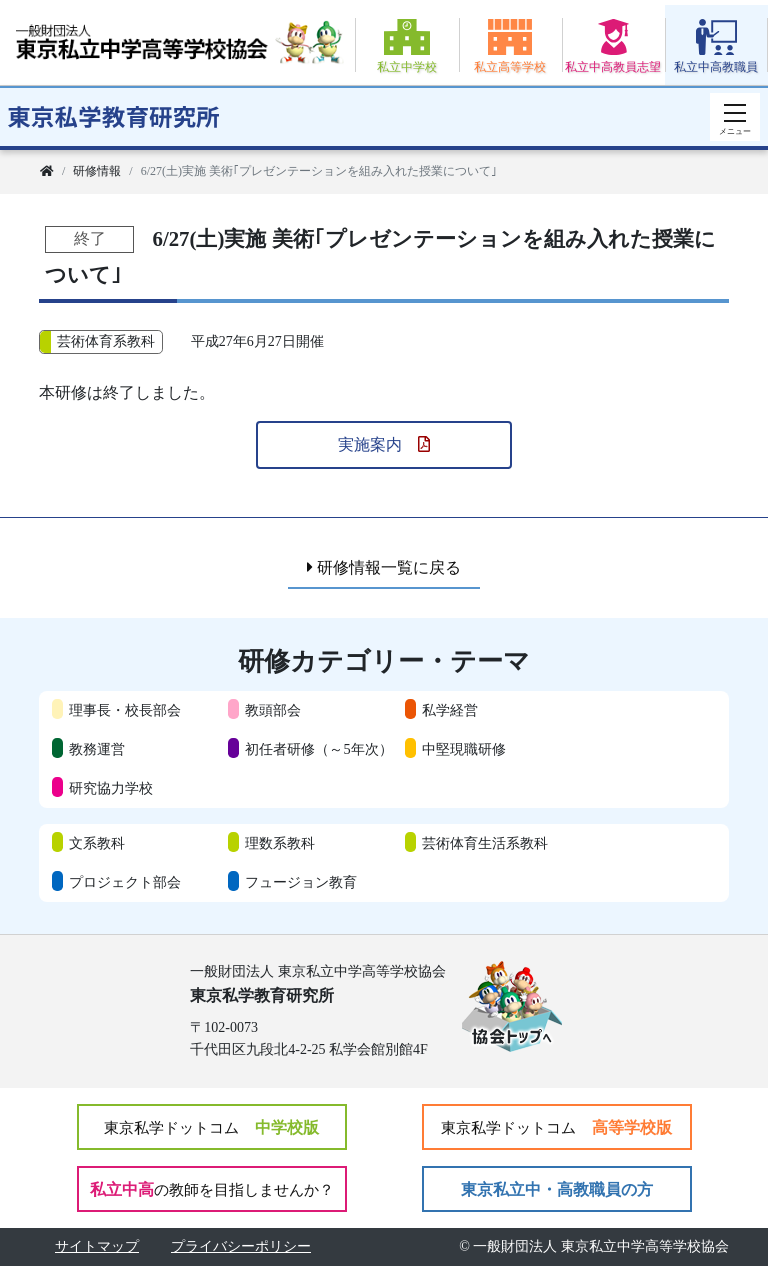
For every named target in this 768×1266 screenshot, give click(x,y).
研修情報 (97, 171)
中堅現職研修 (464, 749)
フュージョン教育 (301, 882)
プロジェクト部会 (125, 882)
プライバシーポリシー (241, 1246)
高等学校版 (556, 1127)
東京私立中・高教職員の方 (557, 1189)
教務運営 (97, 749)
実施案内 (384, 444)
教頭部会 (273, 710)
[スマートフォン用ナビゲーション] (735, 117)
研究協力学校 (111, 788)
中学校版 (211, 1127)
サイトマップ (97, 1246)
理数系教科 (280, 843)
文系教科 (97, 843)
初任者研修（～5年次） (318, 749)
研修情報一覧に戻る (384, 567)
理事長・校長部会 (125, 710)
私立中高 (212, 1189)
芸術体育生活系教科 (485, 843)
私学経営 (450, 710)
